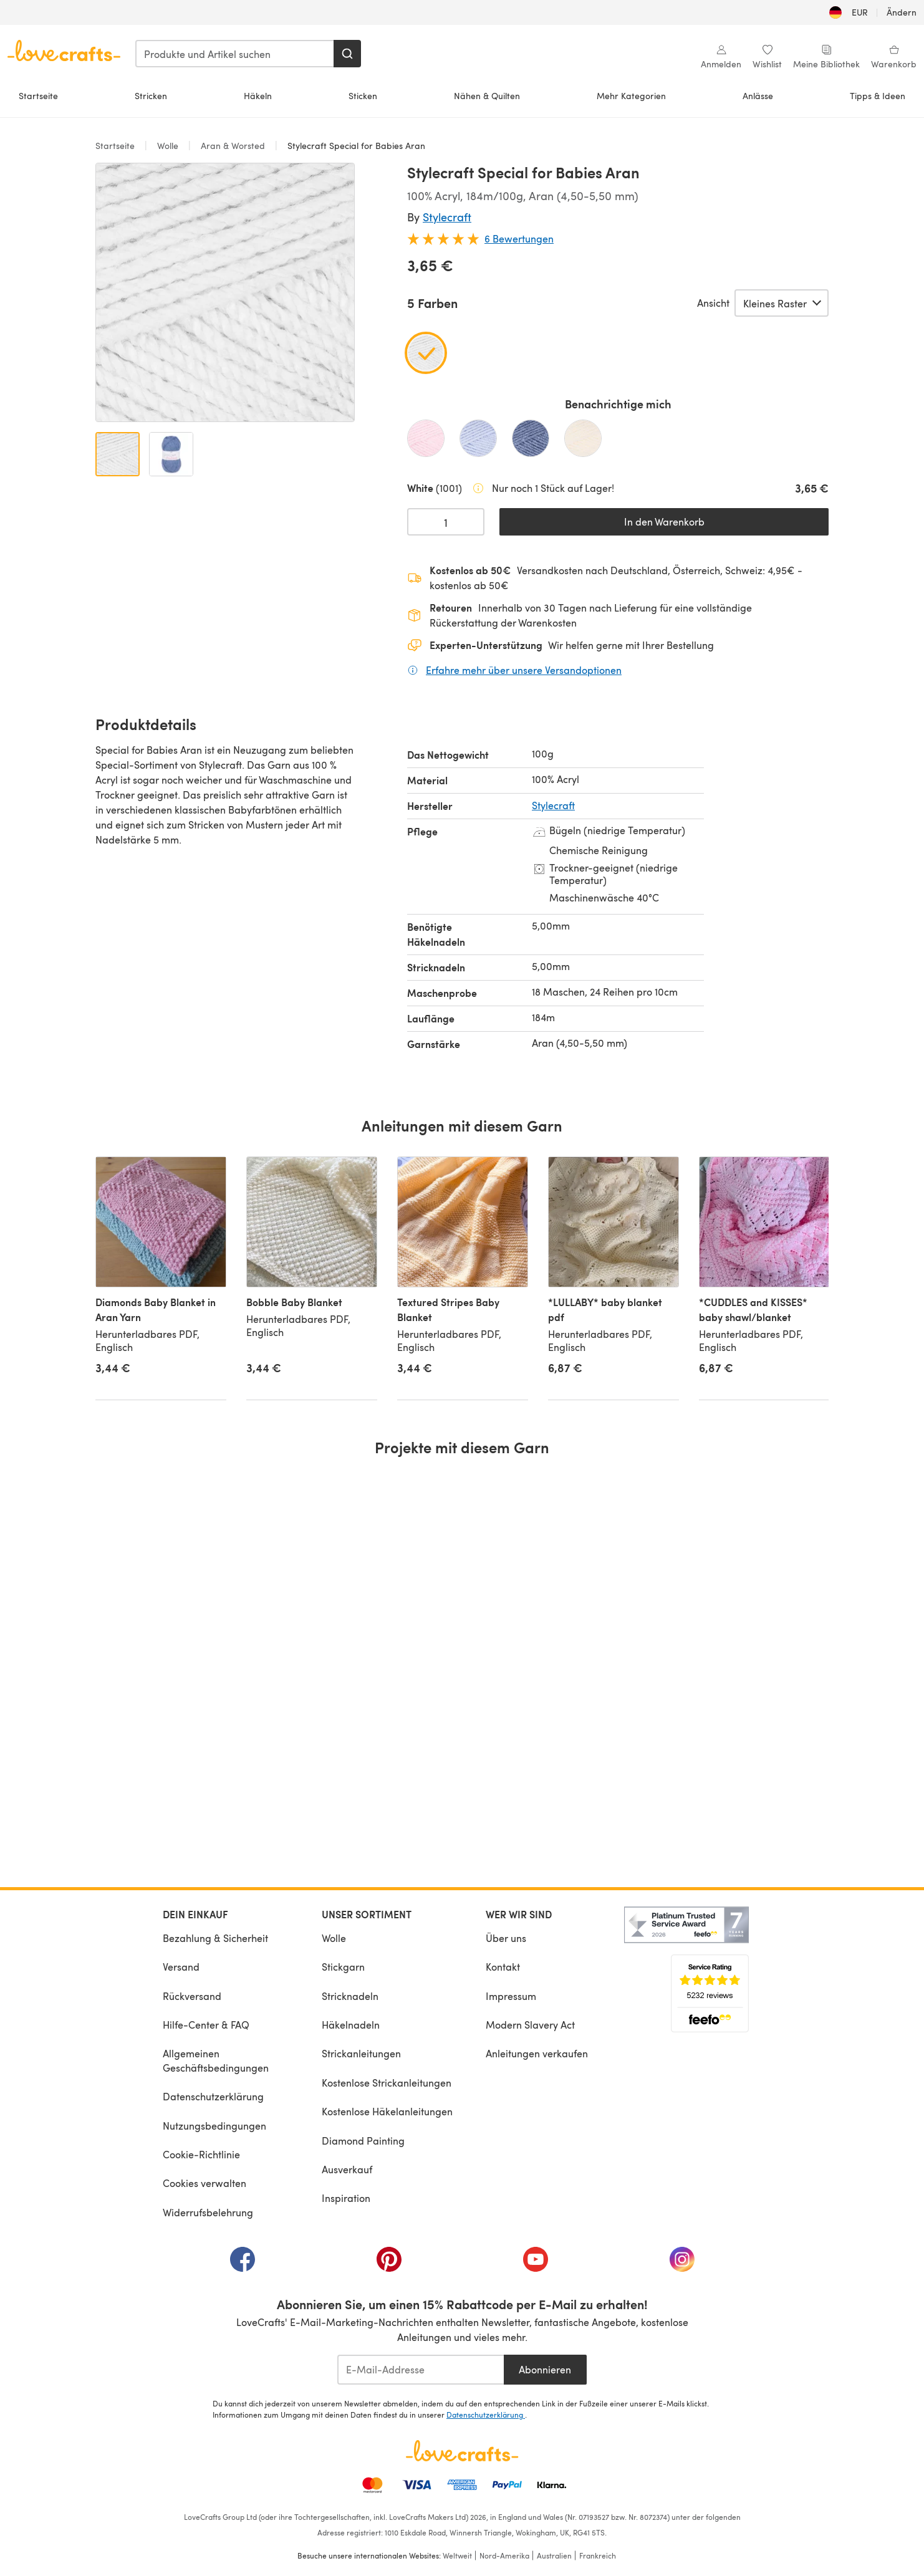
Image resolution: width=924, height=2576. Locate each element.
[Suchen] (347, 53)
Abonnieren (545, 2369)
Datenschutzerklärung (213, 2096)
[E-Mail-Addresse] (420, 2370)
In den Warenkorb (664, 521)
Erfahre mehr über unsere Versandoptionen (524, 669)
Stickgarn (343, 1966)
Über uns (506, 1937)
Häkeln (258, 96)
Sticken (363, 96)
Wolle (168, 145)
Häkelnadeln (351, 2024)
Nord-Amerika (504, 2555)
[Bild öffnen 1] (117, 454)
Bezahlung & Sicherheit (215, 1937)
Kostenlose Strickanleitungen (386, 2082)
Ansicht (713, 303)
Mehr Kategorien (631, 96)
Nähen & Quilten (487, 96)
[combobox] (235, 53)
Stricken (151, 96)
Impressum (511, 1995)
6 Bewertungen (519, 238)
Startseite (38, 96)
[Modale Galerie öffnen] (225, 292)
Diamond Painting (363, 2140)
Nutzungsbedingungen (214, 2125)
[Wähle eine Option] (781, 303)
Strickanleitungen (361, 2053)
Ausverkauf (347, 2169)
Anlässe (758, 96)
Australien (554, 2555)
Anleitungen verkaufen (537, 2053)
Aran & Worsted (232, 145)
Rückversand (192, 1995)
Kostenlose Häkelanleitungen (387, 2111)
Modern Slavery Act (530, 2024)
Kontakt (503, 1966)
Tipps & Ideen (877, 96)
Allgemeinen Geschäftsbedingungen (216, 2060)
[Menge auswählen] (445, 521)
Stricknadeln (350, 1995)
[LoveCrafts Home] (462, 2450)
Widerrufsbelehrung (208, 2212)
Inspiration (346, 2197)
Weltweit (457, 2555)
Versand (181, 1966)
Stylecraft (447, 216)
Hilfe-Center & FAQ (206, 2024)
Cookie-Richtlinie (201, 2154)
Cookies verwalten (204, 2182)
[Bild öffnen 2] (171, 454)
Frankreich (597, 2555)
